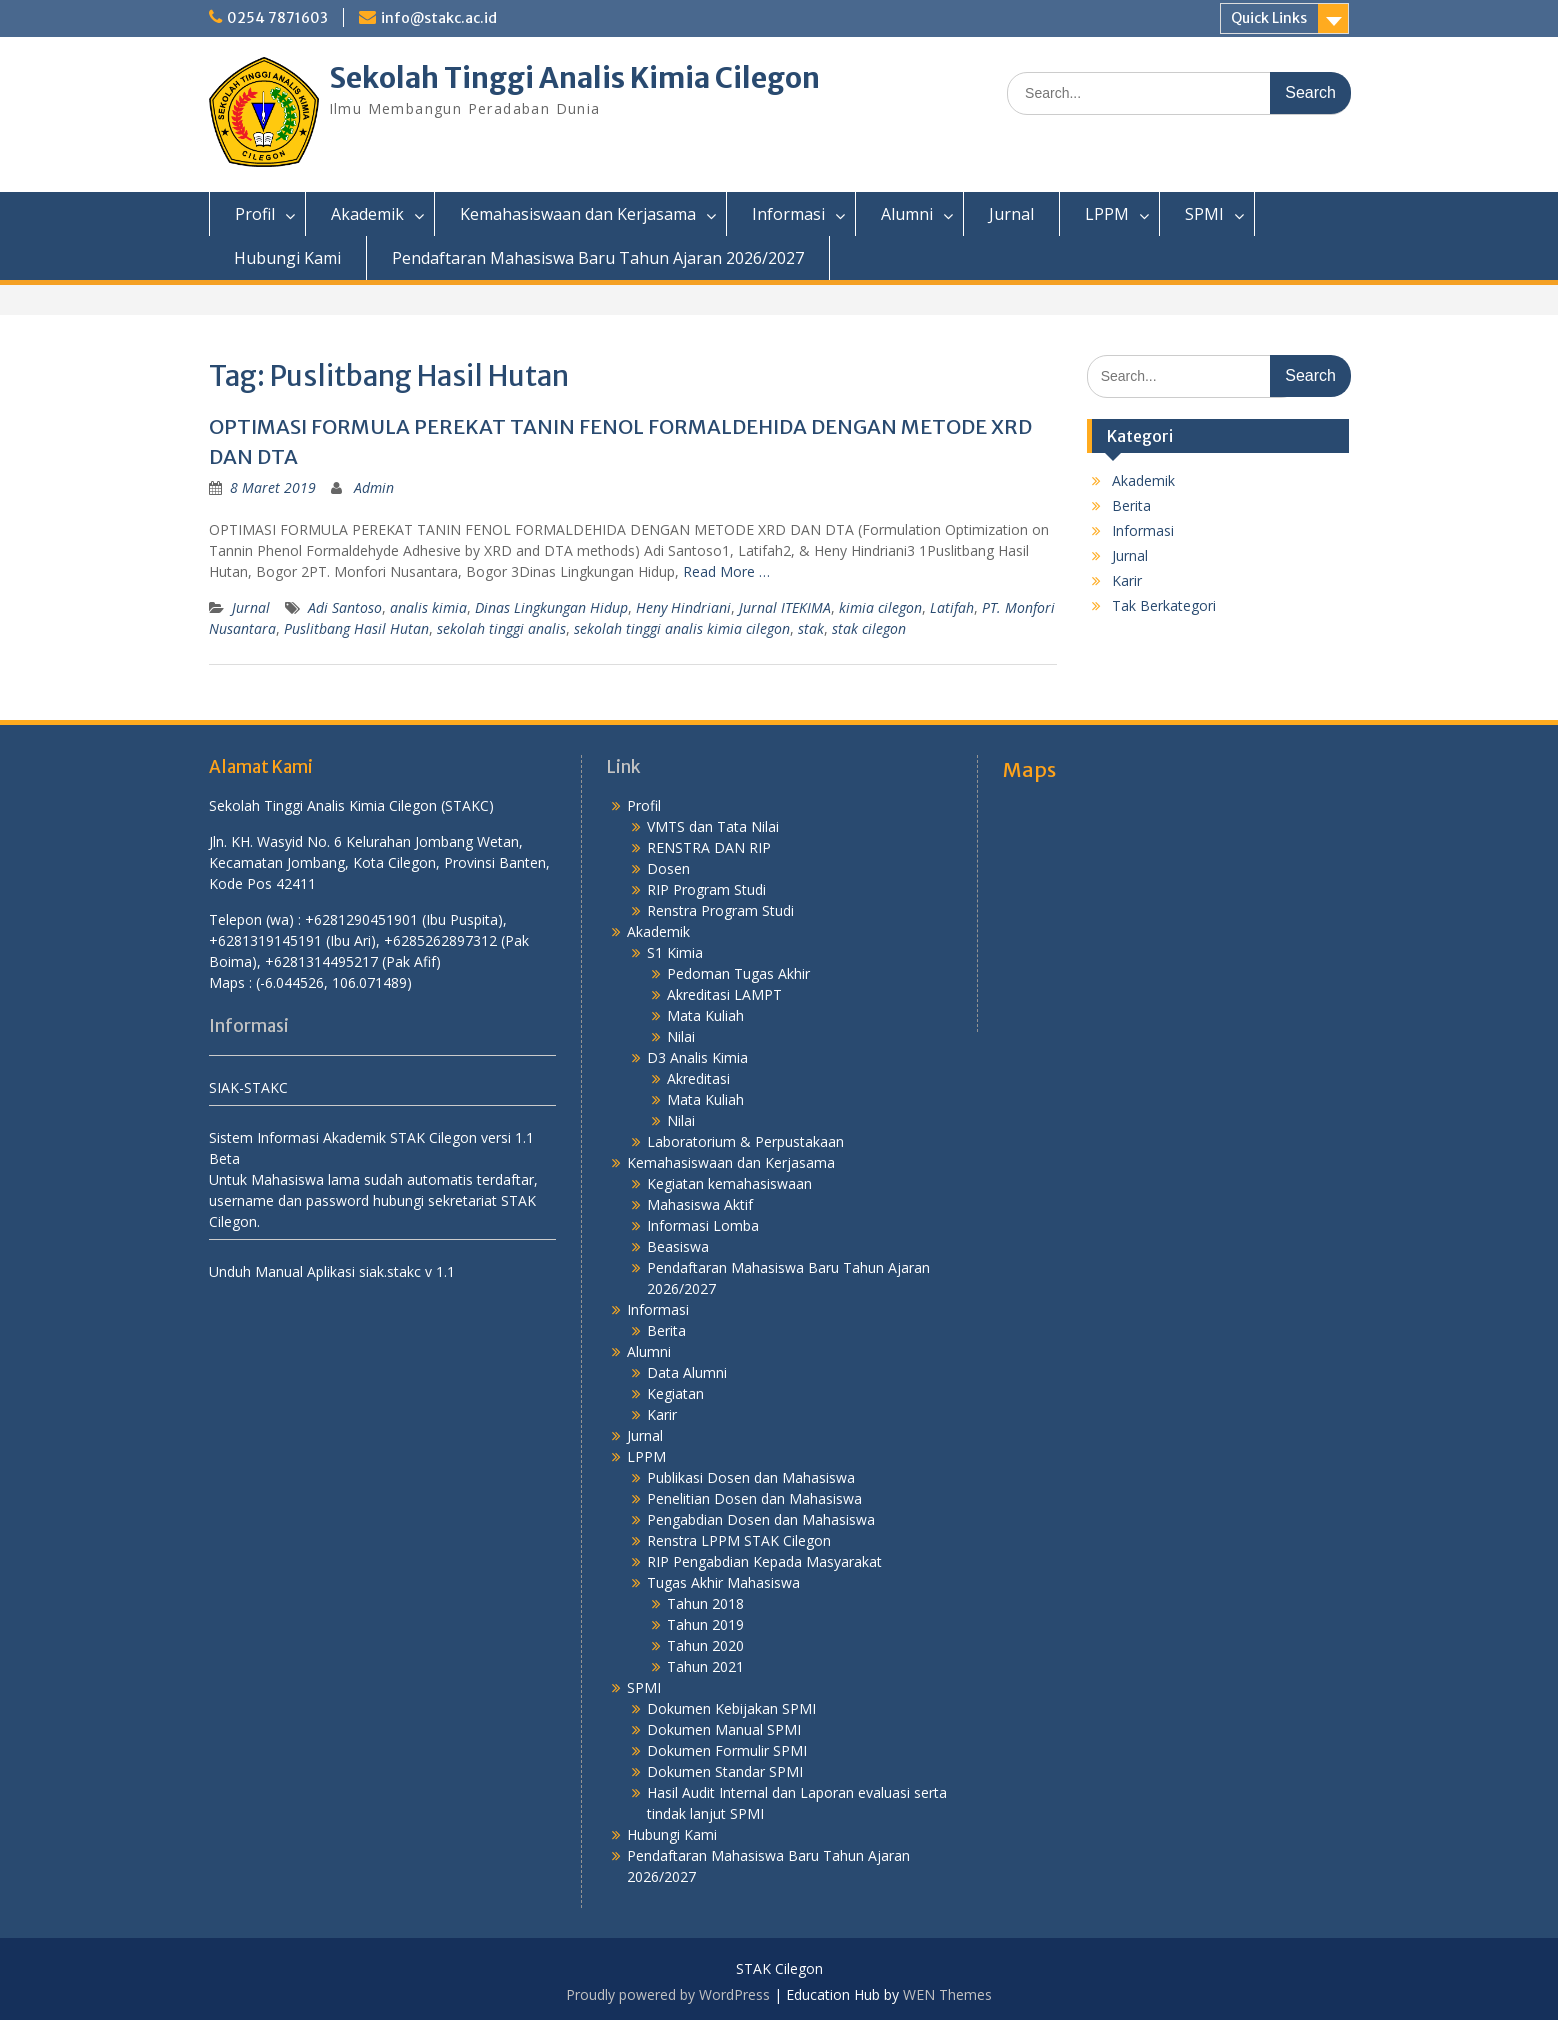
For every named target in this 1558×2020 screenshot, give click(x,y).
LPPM (1107, 214)
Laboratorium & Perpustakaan (745, 1141)
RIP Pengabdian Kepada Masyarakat (764, 1561)
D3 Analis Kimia (697, 1057)
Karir (1127, 580)
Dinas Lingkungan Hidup (551, 607)
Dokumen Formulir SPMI (727, 1750)
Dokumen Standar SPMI (725, 1771)
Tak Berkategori (1164, 605)
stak (811, 628)
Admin (374, 487)
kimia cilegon (880, 607)
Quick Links (1269, 18)
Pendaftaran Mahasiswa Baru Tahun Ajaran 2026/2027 (598, 258)
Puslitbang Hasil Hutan (356, 628)
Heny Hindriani (683, 607)
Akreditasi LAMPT (724, 994)
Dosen (668, 868)
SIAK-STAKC (248, 1087)
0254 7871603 (277, 18)
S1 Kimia (675, 952)
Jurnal (1011, 214)
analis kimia (428, 607)
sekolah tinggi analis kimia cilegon (682, 628)
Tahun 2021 (705, 1666)
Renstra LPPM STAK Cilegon (739, 1540)
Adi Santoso (345, 607)
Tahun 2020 (705, 1645)
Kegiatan (675, 1393)
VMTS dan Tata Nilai (713, 826)
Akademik (367, 214)
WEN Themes (947, 1994)
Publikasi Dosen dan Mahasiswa (751, 1477)
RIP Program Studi (706, 889)
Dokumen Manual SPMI (724, 1729)
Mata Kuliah (705, 1015)
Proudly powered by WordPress (668, 1994)
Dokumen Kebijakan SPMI (731, 1708)
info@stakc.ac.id (439, 18)
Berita (1131, 505)
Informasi (788, 214)
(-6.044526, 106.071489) (334, 982)
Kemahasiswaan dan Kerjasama (578, 214)
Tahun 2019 (705, 1624)
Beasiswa (678, 1246)
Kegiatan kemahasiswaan (729, 1183)
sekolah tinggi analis (501, 628)
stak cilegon (869, 628)
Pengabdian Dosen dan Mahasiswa (761, 1519)
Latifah (952, 607)
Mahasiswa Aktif (700, 1204)
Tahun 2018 (705, 1603)
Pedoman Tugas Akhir (738, 973)
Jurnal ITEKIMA (785, 607)
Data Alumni (687, 1372)
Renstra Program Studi (720, 910)
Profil (255, 214)
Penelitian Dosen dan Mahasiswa (754, 1498)
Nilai (681, 1036)
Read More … (726, 571)
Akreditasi (698, 1078)
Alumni (907, 214)
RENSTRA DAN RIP (709, 847)
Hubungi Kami (287, 258)
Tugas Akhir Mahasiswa (723, 1582)
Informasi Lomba (703, 1225)
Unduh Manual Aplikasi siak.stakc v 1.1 (332, 1271)
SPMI (1204, 214)
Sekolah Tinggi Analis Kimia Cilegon (574, 78)
